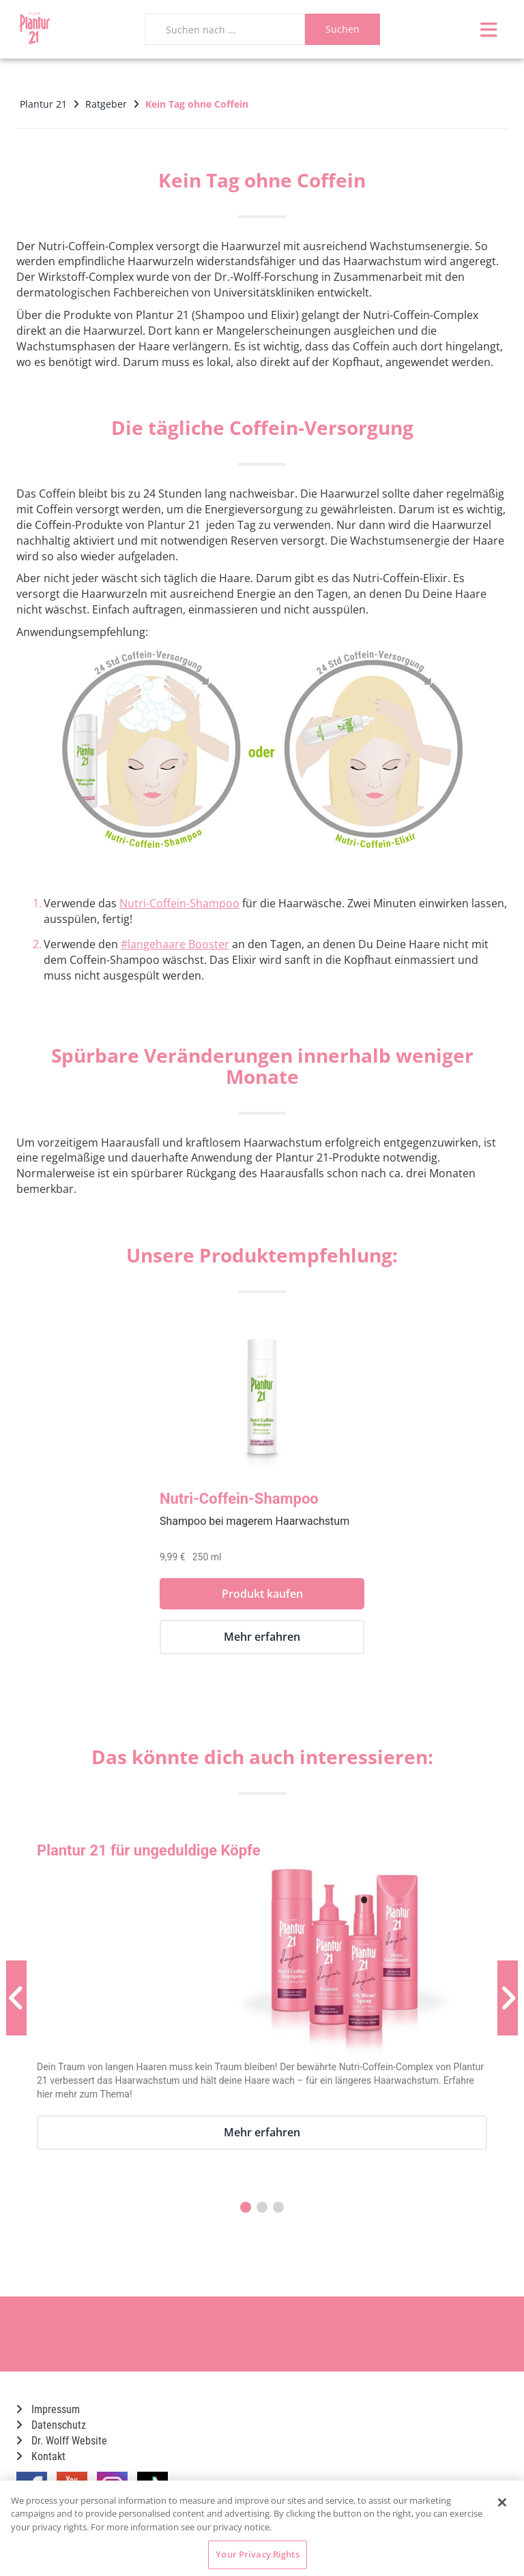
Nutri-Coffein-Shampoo (179, 903)
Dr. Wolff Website (61, 2440)
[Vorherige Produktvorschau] (16, 1997)
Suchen (342, 28)
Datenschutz (51, 2425)
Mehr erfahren (262, 1636)
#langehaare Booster (175, 944)
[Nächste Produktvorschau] (507, 1997)
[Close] (502, 2502)
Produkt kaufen (262, 1593)
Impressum (48, 2409)
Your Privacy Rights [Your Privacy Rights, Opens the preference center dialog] (257, 2554)
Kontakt (41, 2456)
